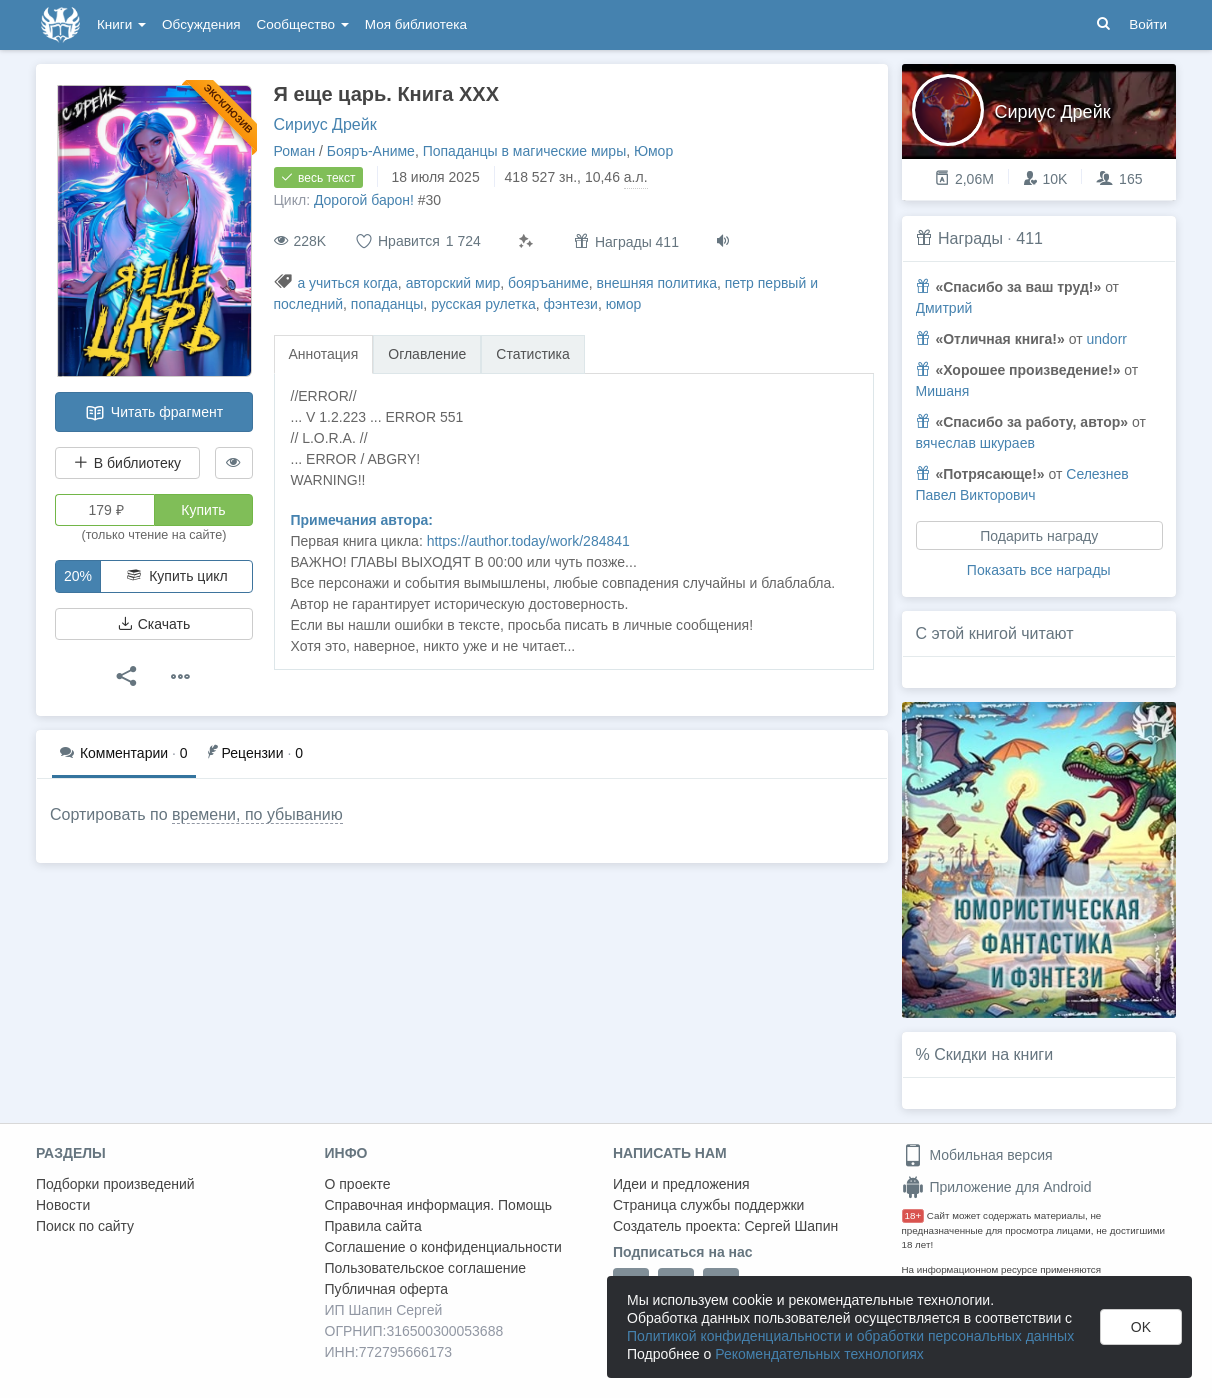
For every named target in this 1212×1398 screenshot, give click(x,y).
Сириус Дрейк (325, 124)
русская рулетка (483, 304)
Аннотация (324, 354)
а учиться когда (347, 283)
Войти (1148, 24)
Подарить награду (1039, 536)
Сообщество (303, 24)
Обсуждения (201, 24)
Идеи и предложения (681, 1184)
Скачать (154, 624)
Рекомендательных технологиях (819, 1354)
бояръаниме (548, 283)
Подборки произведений (115, 1184)
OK (1141, 1327)
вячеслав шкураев (975, 443)
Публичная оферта (387, 1289)
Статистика (533, 354)
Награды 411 (626, 241)
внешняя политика (657, 283)
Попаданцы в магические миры (525, 151)
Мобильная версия (977, 1155)
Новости (63, 1205)
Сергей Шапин (791, 1226)
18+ (913, 1215)
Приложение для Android (997, 1187)
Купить (203, 510)
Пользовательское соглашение (426, 1268)
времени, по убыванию (257, 814)
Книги (121, 24)
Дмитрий (944, 308)
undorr (1106, 339)
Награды (970, 238)
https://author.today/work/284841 (528, 541)
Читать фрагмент (154, 413)
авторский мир (453, 283)
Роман (295, 151)
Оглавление (427, 354)
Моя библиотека (416, 24)
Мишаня (943, 391)
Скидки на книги (993, 1054)
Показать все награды (1039, 570)
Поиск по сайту (85, 1226)
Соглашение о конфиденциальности (443, 1247)
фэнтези (571, 304)
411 (1029, 238)
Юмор (653, 151)
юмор (624, 304)
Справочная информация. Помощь (439, 1205)
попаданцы (387, 304)
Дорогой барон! (364, 200)
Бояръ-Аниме (371, 151)
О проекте (358, 1184)
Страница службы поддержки (708, 1205)
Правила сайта (373, 1226)
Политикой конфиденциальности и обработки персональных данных (850, 1336)
